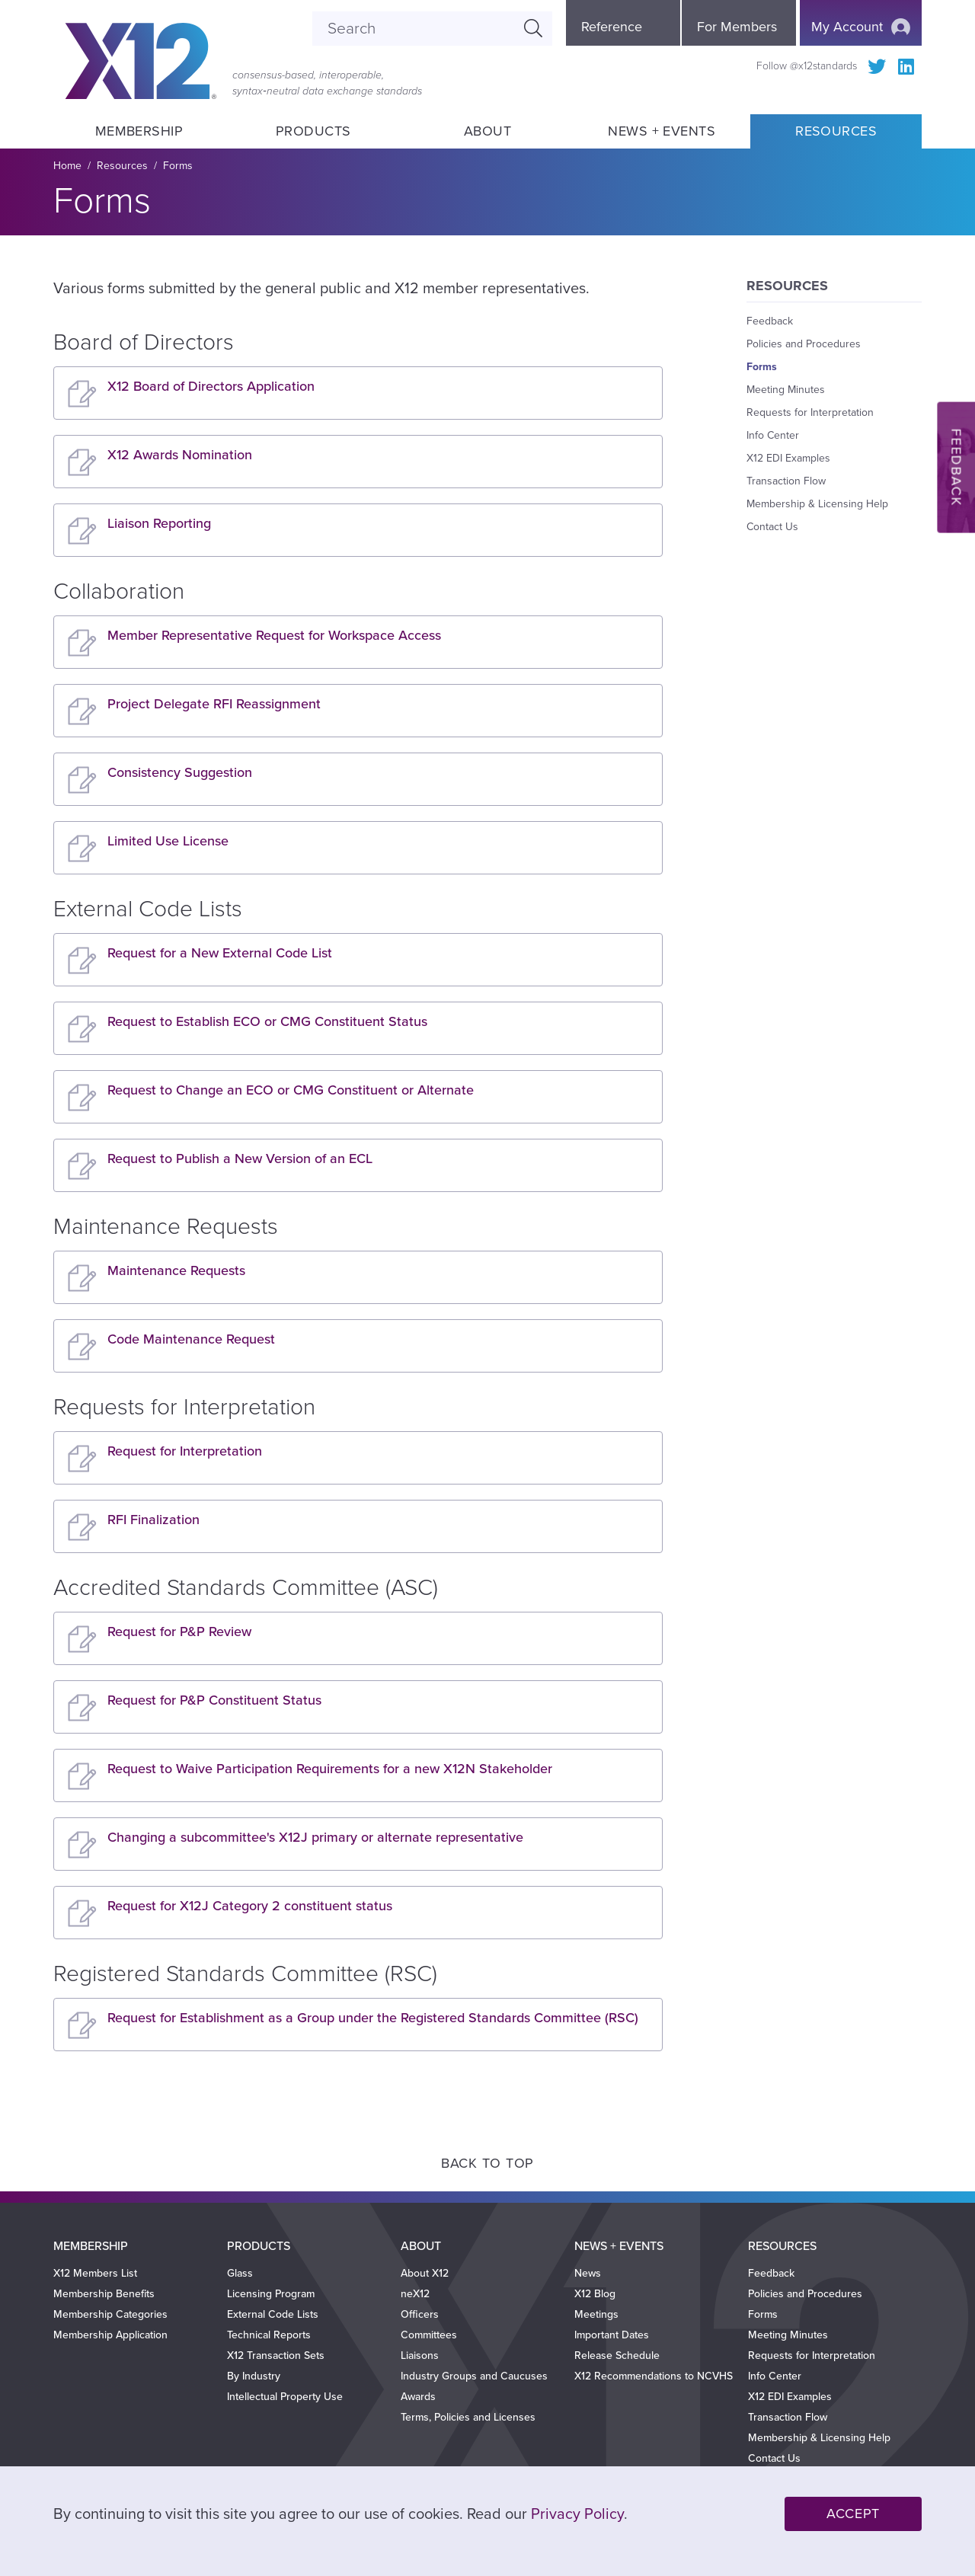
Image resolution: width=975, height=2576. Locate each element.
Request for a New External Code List (219, 952)
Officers (420, 2314)
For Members (737, 26)
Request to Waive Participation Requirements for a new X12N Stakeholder (329, 1768)
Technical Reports (269, 2334)
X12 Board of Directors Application (211, 386)
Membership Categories (110, 2314)
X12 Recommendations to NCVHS (653, 2376)
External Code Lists (272, 2314)
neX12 (415, 2293)
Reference (611, 26)
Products (313, 131)
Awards (418, 2396)
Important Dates (611, 2334)
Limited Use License (168, 841)
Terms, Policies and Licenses (468, 2417)
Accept (853, 2513)
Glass (240, 2273)
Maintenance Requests (176, 1270)
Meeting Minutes (785, 389)
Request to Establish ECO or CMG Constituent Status (267, 1021)
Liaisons (420, 2355)
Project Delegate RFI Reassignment (214, 703)
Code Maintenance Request (191, 1339)
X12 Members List (95, 2273)
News (587, 2273)
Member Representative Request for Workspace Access (274, 635)
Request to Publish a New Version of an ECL (239, 1158)
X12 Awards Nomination (179, 454)
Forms (178, 165)
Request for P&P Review (179, 1631)
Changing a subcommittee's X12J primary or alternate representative (315, 1837)
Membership (139, 131)
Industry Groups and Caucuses (474, 2376)
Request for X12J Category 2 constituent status (249, 1905)
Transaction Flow (786, 481)
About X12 (425, 2273)
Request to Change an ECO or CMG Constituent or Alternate (290, 1090)
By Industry (253, 2376)
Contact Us (772, 526)
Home (67, 165)
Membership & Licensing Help (817, 503)
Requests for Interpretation (810, 412)
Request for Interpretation (184, 1451)
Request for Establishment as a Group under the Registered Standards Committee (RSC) (372, 2017)
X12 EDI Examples (788, 458)
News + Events (662, 131)
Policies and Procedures (803, 343)
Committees (429, 2334)
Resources (836, 131)
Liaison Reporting (159, 523)
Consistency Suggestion (179, 772)
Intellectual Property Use (285, 2396)
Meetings (596, 2314)
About (487, 131)
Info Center (772, 435)
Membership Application (110, 2334)
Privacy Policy (577, 2514)
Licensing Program (271, 2293)
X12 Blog (594, 2293)
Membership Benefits (104, 2293)
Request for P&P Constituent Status (214, 1700)
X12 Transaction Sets (275, 2355)
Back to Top (487, 2163)
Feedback (769, 321)
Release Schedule (617, 2355)
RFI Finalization (153, 1519)
